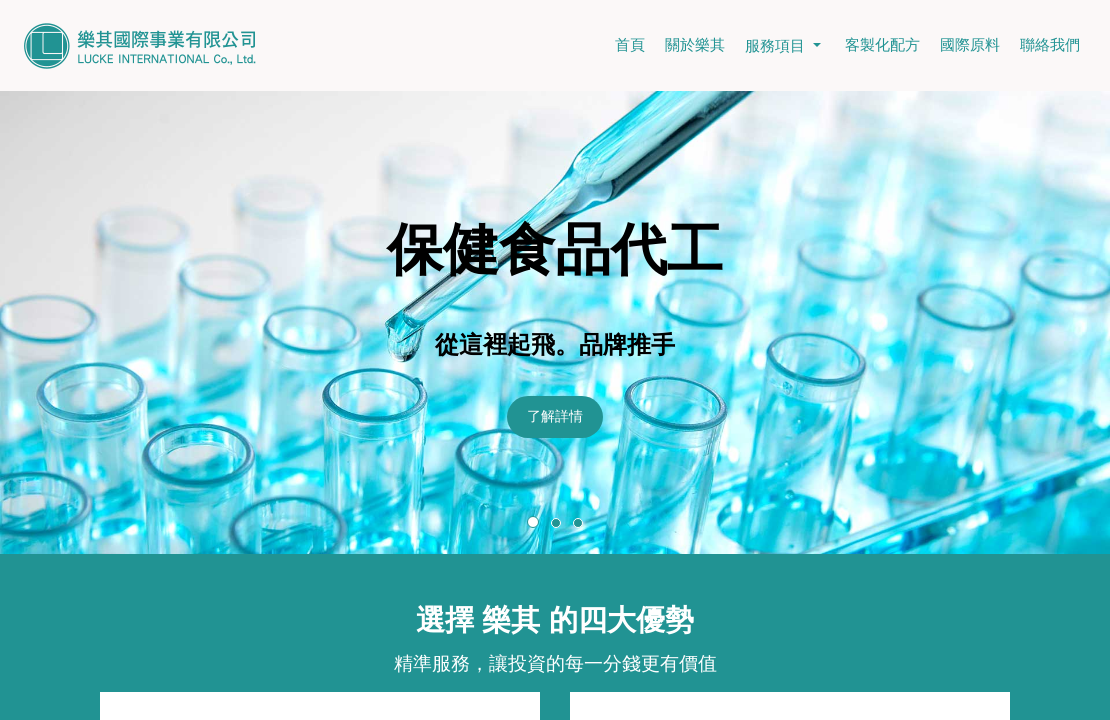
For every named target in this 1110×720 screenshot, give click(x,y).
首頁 (630, 44)
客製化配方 (882, 44)
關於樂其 (695, 44)
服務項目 (785, 45)
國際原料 (970, 44)
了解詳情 (555, 416)
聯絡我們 (1050, 44)
